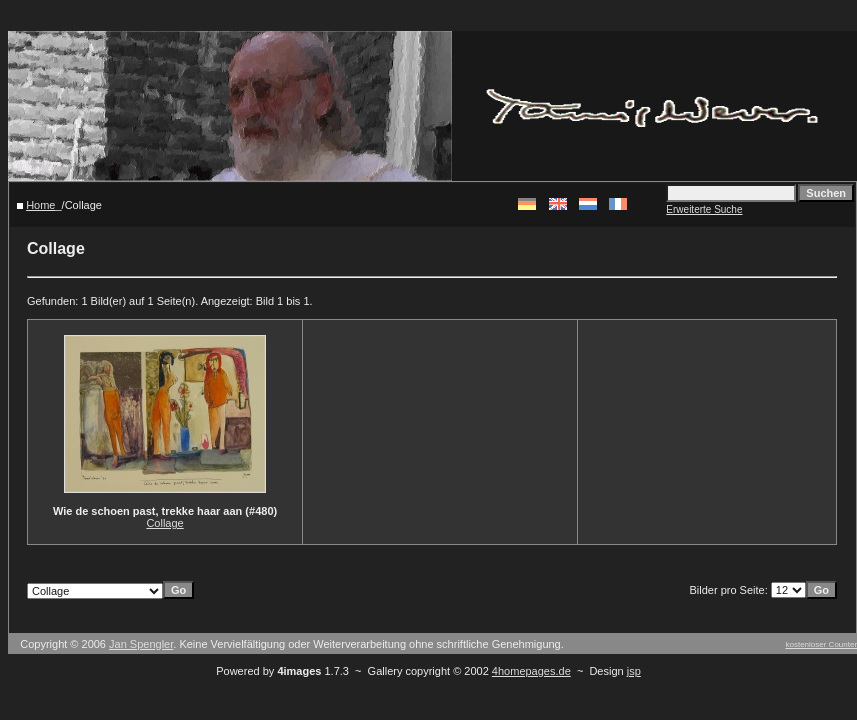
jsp (634, 671)
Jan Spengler (141, 644)
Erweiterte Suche (704, 209)
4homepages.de (531, 671)
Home (40, 205)
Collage (164, 523)
